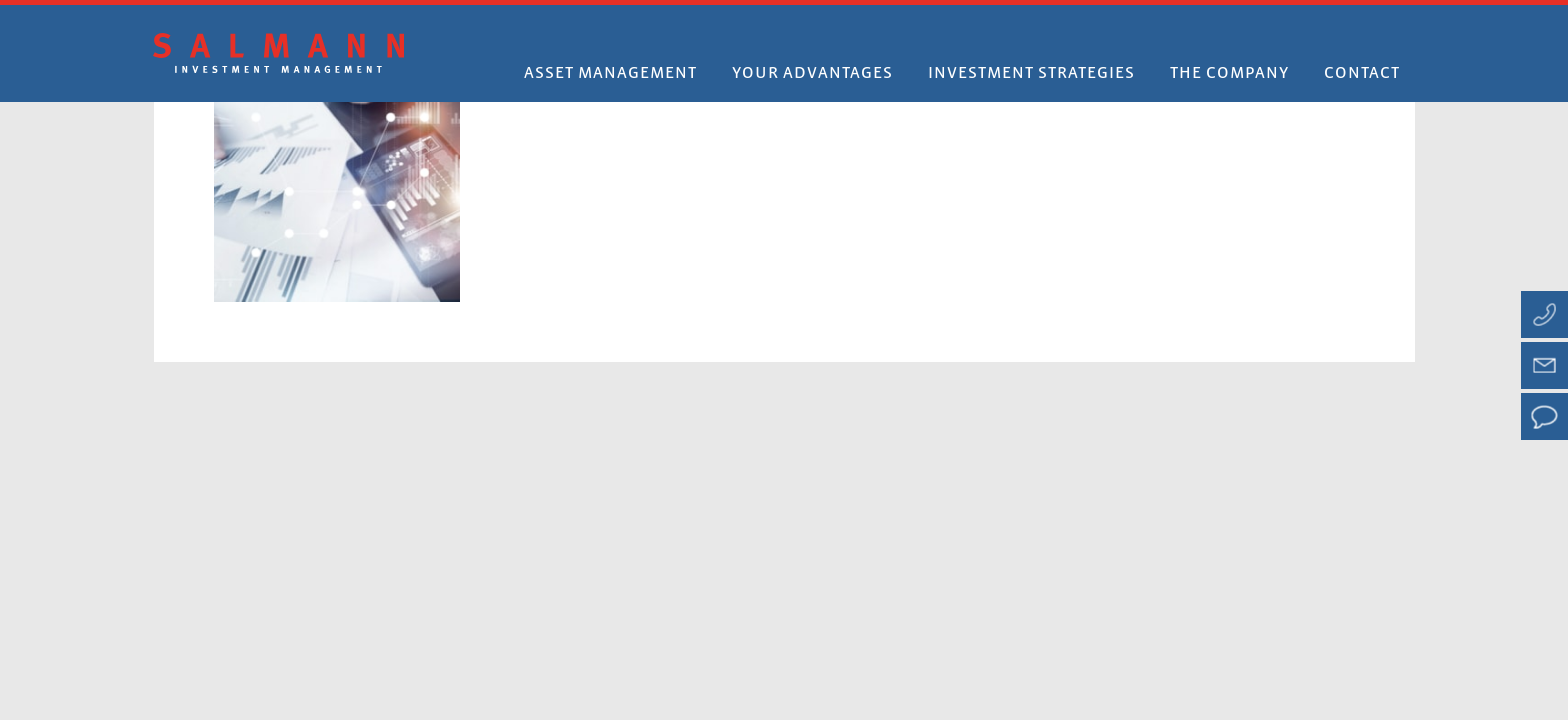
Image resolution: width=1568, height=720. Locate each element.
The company (1229, 73)
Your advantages (812, 73)
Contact (1362, 73)
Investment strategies (1031, 73)
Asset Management (610, 73)
